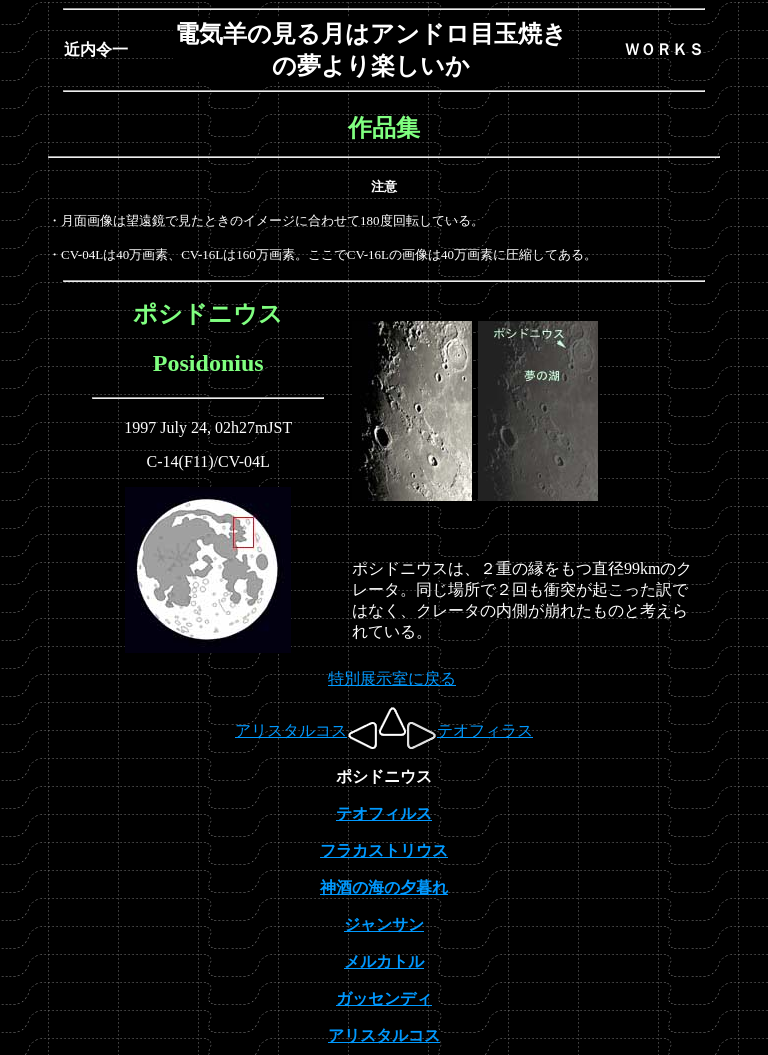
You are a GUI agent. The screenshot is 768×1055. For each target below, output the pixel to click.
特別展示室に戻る (392, 678)
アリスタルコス (306, 730)
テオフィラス (470, 730)
